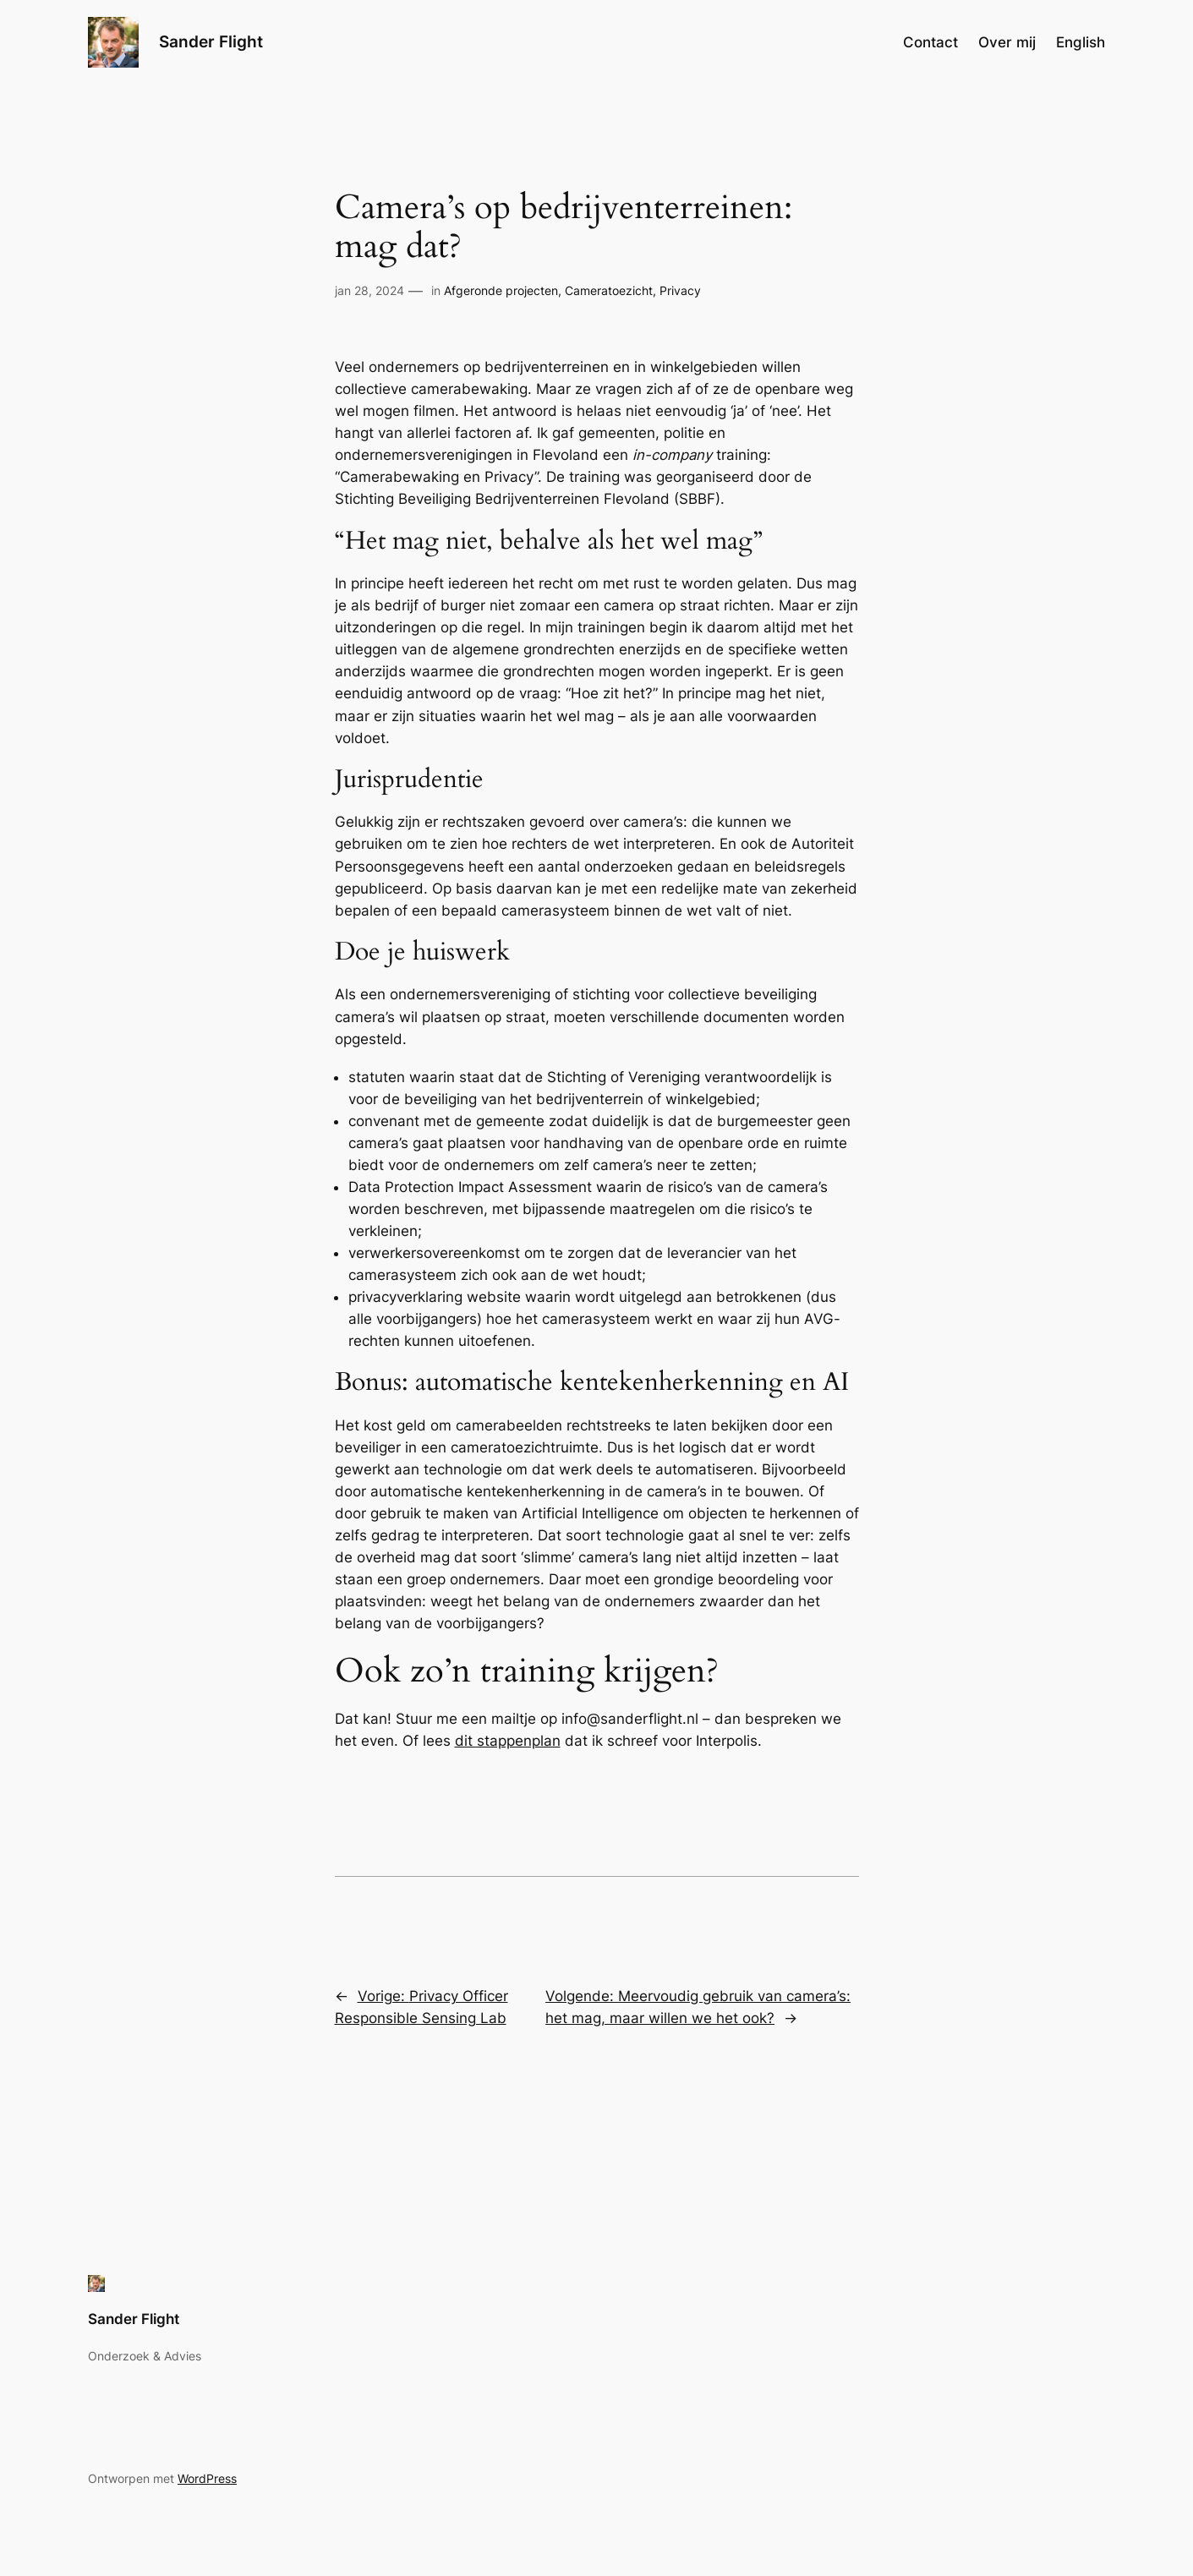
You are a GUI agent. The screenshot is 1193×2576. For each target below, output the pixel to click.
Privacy (680, 290)
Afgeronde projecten (501, 290)
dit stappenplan (508, 1740)
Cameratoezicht (609, 290)
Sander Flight (211, 41)
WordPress (207, 2478)
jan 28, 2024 (369, 290)
